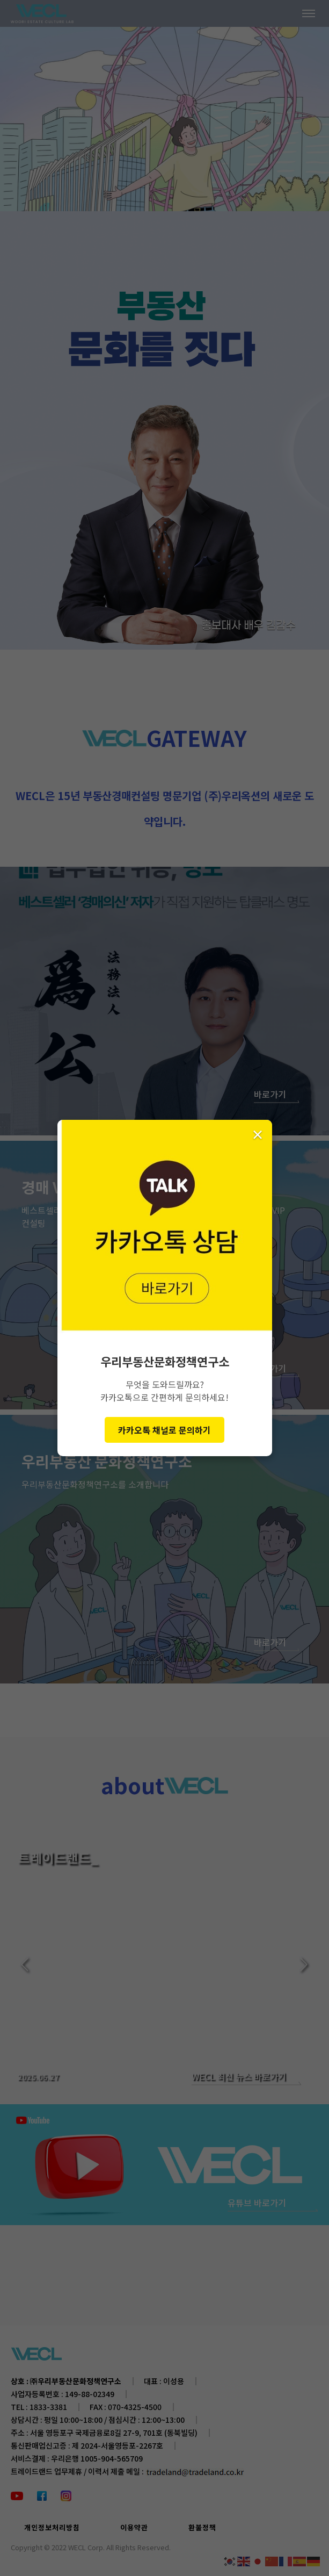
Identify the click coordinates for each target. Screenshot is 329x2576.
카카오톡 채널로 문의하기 (164, 1429)
